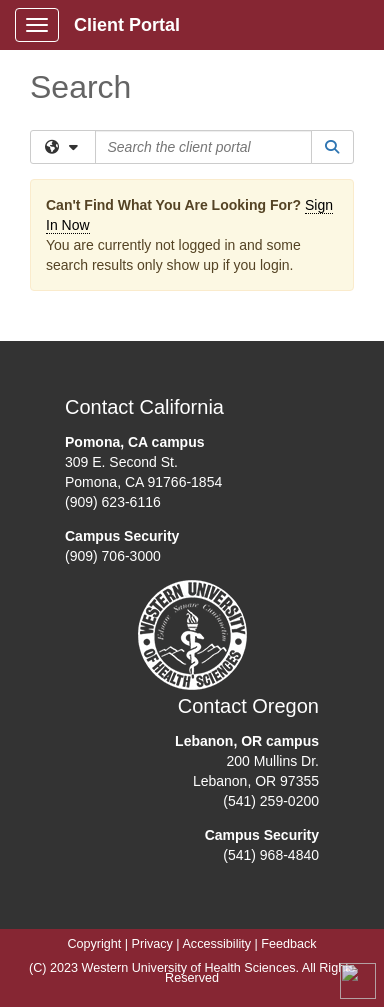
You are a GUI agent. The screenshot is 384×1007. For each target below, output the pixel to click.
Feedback (288, 944)
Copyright (94, 944)
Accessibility (216, 944)
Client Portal (127, 25)
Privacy (152, 944)
